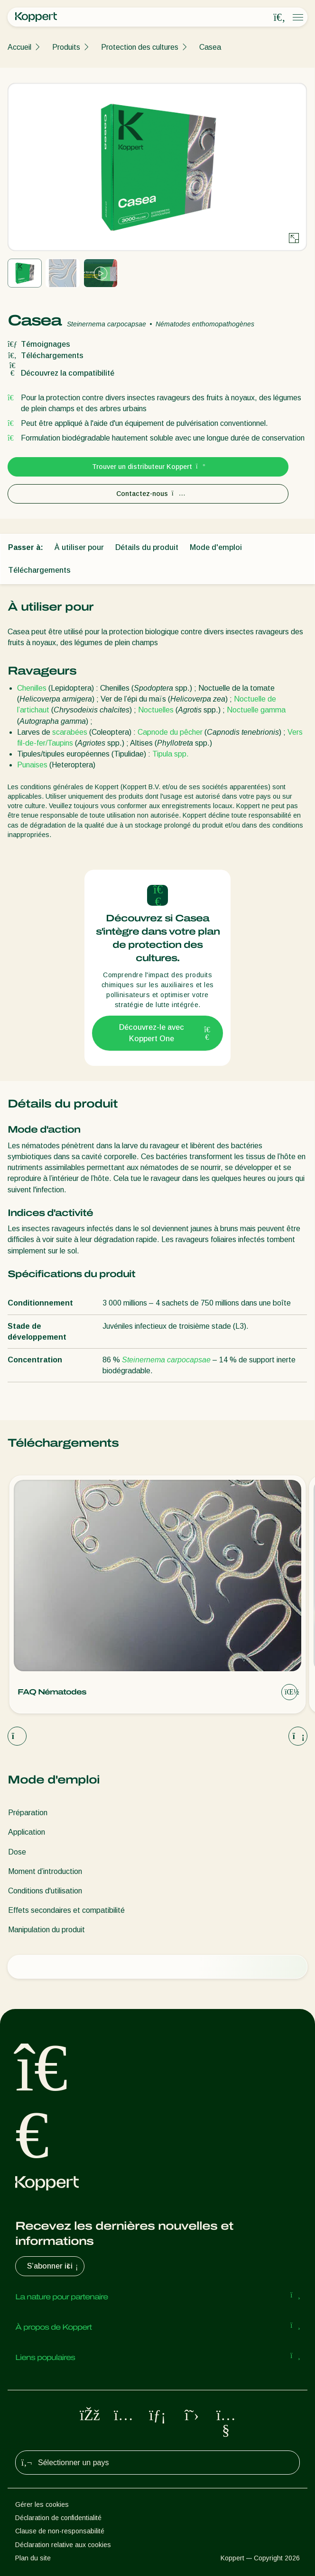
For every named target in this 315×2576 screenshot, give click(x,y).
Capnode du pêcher (170, 732)
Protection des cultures (139, 47)
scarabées (69, 732)
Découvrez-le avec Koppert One (165, 1033)
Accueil (19, 47)
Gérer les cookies (42, 2504)
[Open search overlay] (279, 17)
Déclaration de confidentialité (58, 2518)
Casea (210, 47)
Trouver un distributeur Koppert (148, 466)
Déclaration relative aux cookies (63, 2545)
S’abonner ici (53, 2266)
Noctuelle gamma (256, 710)
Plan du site (33, 2558)
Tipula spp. (170, 754)
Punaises (32, 765)
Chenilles (31, 688)
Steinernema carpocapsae (165, 1360)
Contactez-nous (148, 493)
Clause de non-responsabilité (59, 2531)
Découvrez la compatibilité (61, 373)
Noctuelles (157, 710)
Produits (66, 47)
